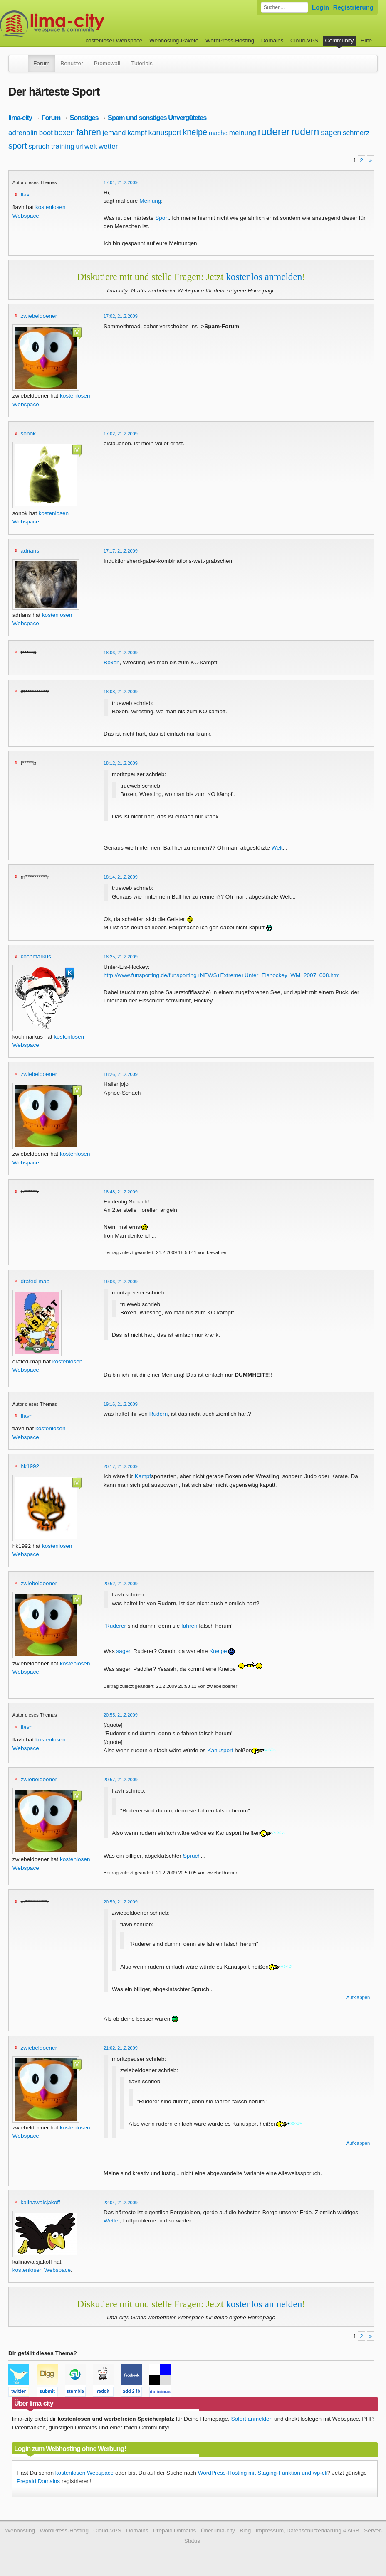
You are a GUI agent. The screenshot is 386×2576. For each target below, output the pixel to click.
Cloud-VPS (304, 40)
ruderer (274, 131)
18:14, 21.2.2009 (121, 876)
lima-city (20, 117)
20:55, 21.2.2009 (121, 1714)
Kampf (143, 1476)
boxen (64, 132)
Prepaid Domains (38, 2481)
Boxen (112, 662)
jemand (114, 133)
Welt (277, 848)
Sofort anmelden (251, 2419)
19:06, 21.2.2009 (121, 1281)
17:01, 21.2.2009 (121, 182)
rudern (305, 131)
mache (218, 132)
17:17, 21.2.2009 (121, 550)
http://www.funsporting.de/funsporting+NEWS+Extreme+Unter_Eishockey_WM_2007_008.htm (222, 975)
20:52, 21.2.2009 (121, 1583)
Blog (245, 2530)
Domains (272, 40)
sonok (28, 433)
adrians (30, 551)
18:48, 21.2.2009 (121, 1191)
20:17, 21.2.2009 (121, 1466)
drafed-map (35, 1281)
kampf (136, 133)
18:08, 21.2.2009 (121, 691)
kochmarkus (36, 956)
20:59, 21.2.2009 (121, 1901)
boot (46, 133)
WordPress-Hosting (230, 40)
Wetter (112, 2220)
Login (320, 7)
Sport (162, 218)
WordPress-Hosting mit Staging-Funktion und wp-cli (262, 2473)
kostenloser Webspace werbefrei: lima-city (83, 23)
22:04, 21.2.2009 (121, 2202)
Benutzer (71, 63)
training (62, 146)
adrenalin (22, 133)
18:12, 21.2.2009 (121, 763)
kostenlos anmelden (264, 276)
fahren (88, 132)
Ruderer (116, 1626)
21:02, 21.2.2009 (121, 2048)
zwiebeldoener (39, 316)
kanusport (164, 132)
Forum (41, 63)
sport (17, 145)
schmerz (356, 133)
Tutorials (142, 63)
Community (339, 40)
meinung (242, 133)
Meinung (150, 201)
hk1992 (30, 1466)
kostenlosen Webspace (41, 2270)
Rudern (158, 1414)
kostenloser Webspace (113, 40)
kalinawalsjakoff (40, 2202)
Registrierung (353, 7)
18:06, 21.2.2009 (121, 652)
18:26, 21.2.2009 (121, 1074)
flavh (27, 195)
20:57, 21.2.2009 (121, 1779)
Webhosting (20, 2530)
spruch (38, 146)
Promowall (107, 63)
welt (90, 146)
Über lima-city (218, 2530)
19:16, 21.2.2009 (121, 1404)
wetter (108, 146)
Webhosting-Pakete (173, 40)
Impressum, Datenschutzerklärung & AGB (307, 2530)
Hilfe (366, 40)
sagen (331, 132)
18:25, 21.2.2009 (121, 956)
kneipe (195, 132)
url (79, 146)
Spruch (192, 1856)
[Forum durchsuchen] (284, 7)
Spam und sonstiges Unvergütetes (157, 117)
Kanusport (220, 1750)
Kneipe (218, 1651)
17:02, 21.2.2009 (121, 316)
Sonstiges (84, 117)
